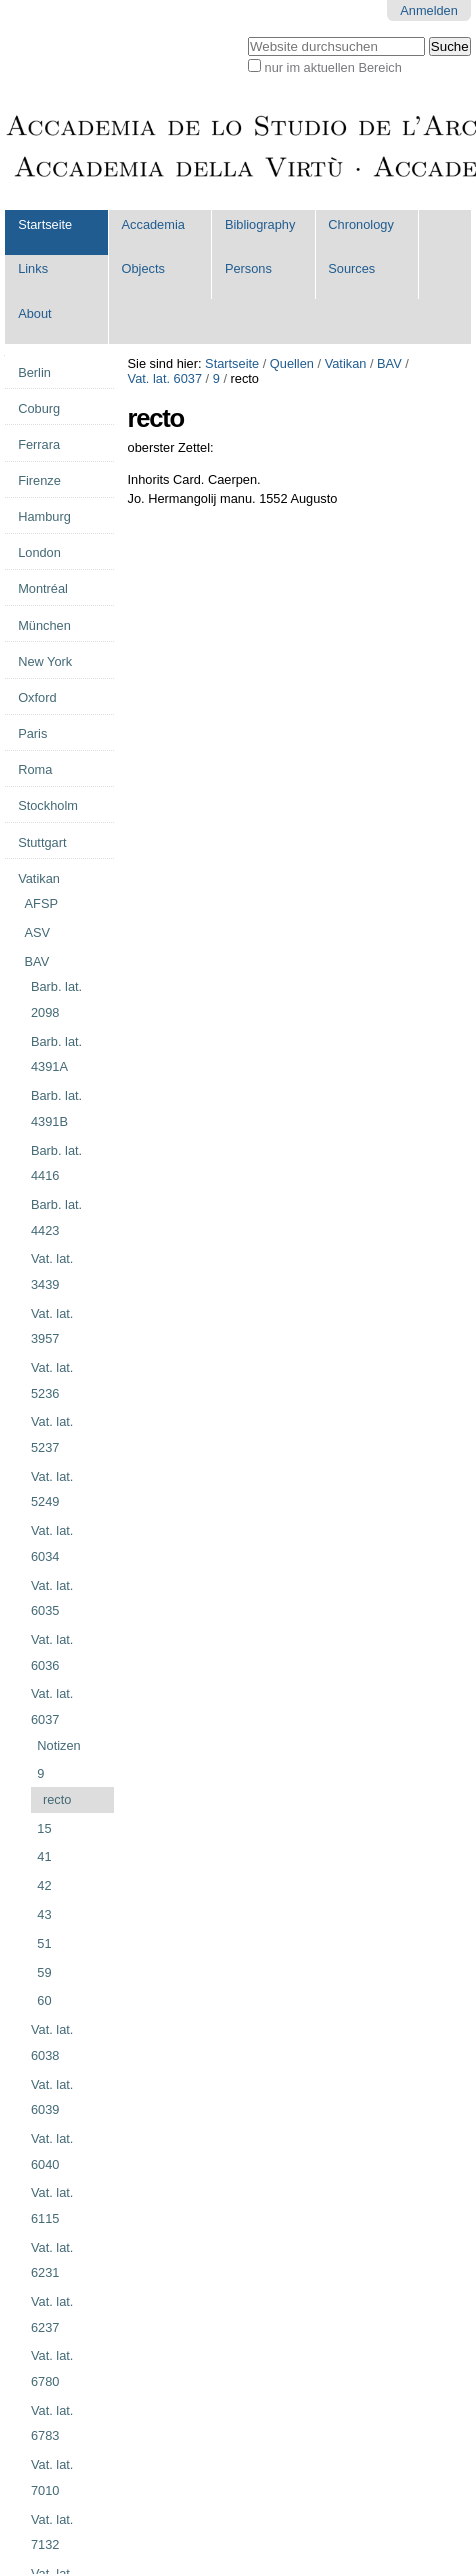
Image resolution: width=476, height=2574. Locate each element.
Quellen (292, 363)
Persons (248, 268)
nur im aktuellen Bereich (333, 67)
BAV (389, 363)
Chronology (360, 224)
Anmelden (429, 10)
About (34, 313)
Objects (143, 268)
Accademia (153, 224)
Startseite (45, 224)
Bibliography (260, 224)
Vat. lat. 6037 (165, 378)
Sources (351, 268)
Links (33, 268)
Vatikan (346, 363)
